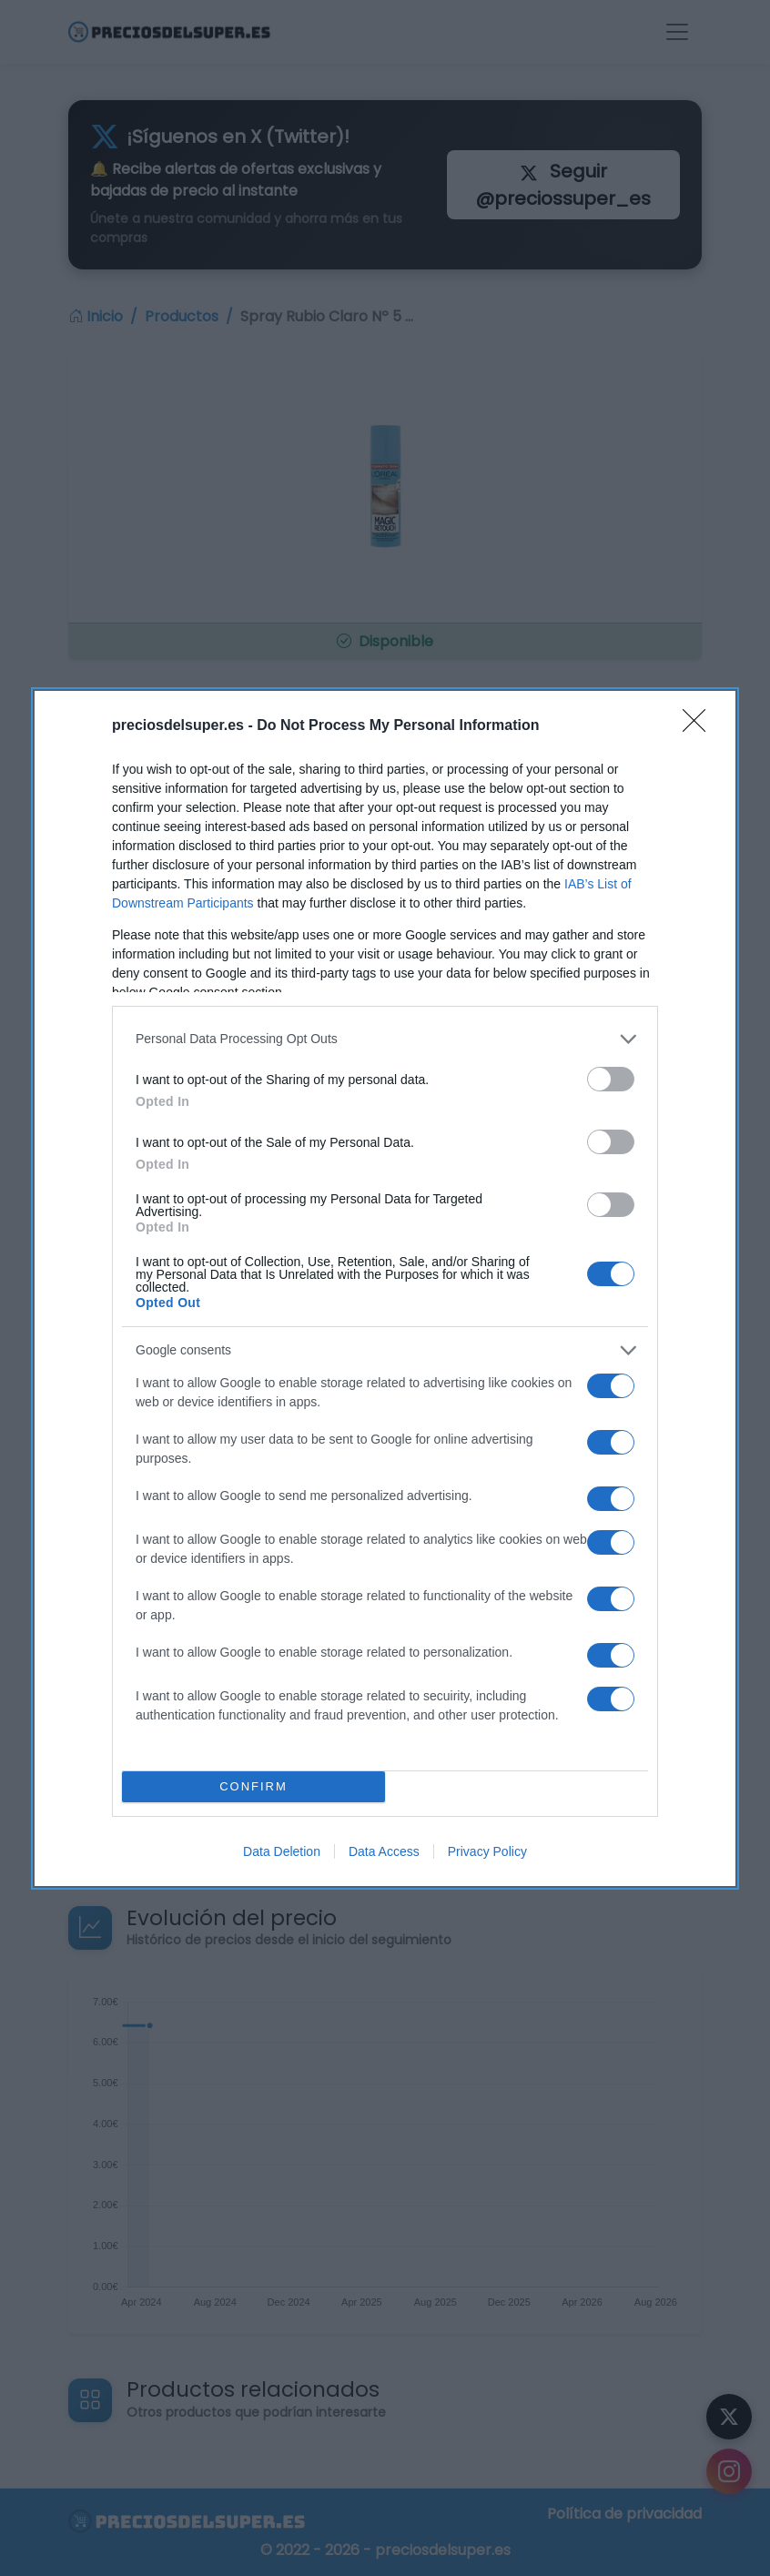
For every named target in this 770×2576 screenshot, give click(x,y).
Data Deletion (281, 1851)
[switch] (610, 1079)
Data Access (384, 1851)
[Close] (700, 726)
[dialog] (385, 1288)
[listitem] (385, 1039)
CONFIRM (253, 1786)
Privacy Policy (487, 1851)
